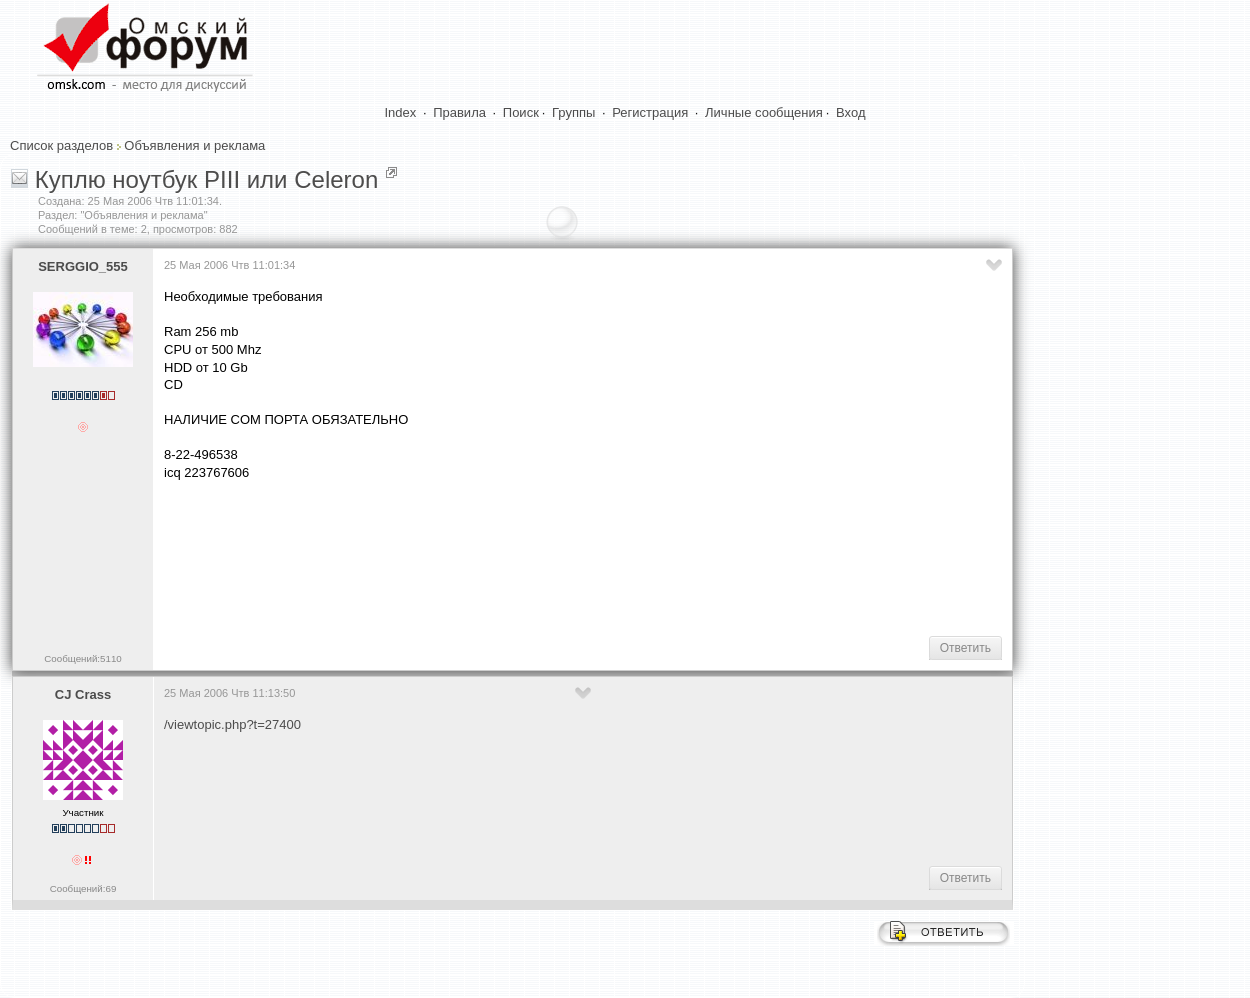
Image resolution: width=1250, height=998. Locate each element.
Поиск (521, 112)
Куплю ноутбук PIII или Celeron (207, 179)
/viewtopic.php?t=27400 (232, 724)
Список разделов (61, 145)
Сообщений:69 (83, 888)
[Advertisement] (528, 556)
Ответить (965, 648)
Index (401, 112)
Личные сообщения (764, 112)
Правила (459, 112)
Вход (850, 112)
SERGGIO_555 (83, 266)
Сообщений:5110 (82, 658)
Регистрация (650, 112)
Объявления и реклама (194, 145)
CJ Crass (83, 694)
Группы (573, 112)
